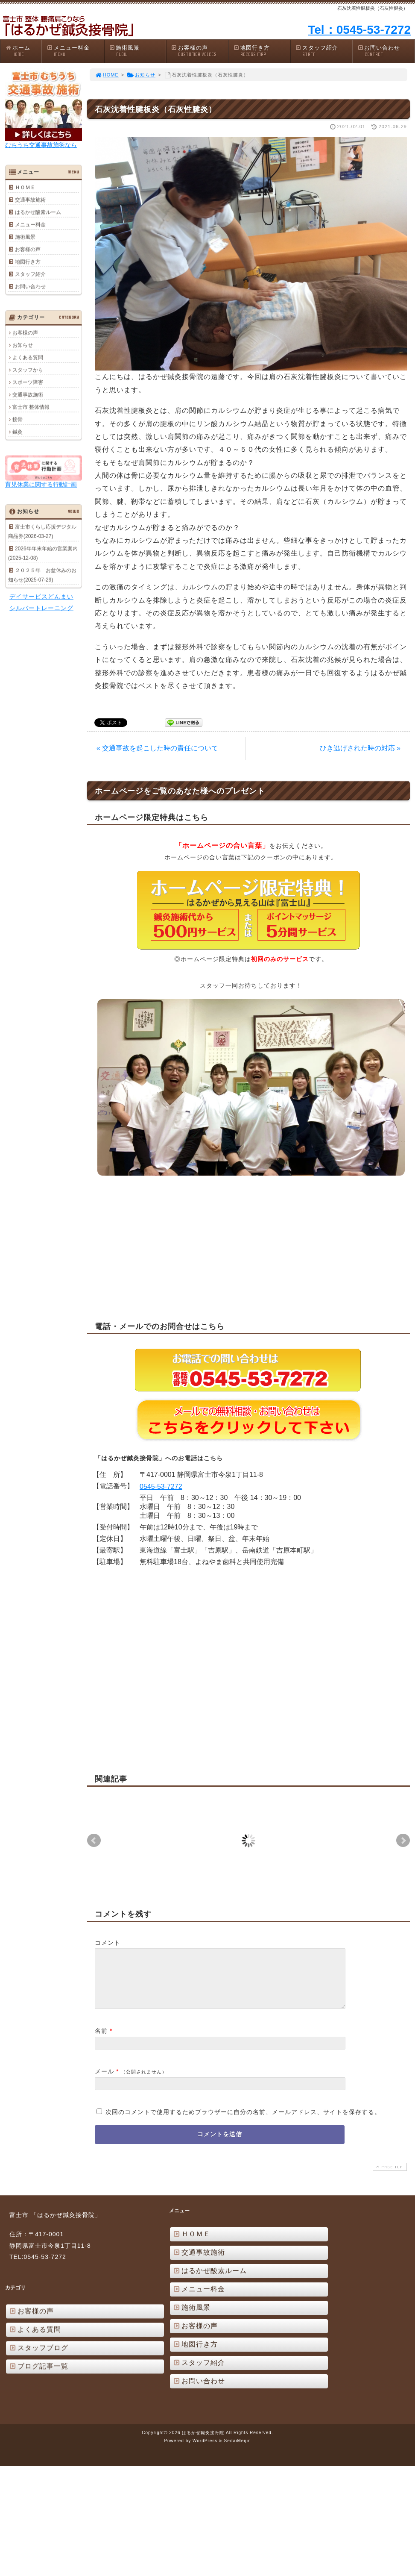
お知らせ (141, 74)
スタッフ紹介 (323, 51)
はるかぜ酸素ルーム (38, 212)
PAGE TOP (389, 2177)
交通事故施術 (30, 200)
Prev (94, 1840)
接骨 (17, 419)
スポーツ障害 (27, 382)
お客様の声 (199, 51)
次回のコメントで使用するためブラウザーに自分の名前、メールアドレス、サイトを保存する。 (243, 2122)
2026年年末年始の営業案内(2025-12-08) (43, 553)
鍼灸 (17, 432)
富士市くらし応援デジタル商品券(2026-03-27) (42, 531)
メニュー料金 (75, 51)
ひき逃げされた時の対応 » (360, 748)
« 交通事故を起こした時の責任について (157, 748)
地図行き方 (261, 51)
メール (104, 2081)
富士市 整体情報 (31, 407)
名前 (101, 2041)
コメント (107, 1942)
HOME (107, 74)
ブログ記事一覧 (38, 2376)
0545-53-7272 (161, 1486)
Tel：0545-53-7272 (359, 29)
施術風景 (137, 51)
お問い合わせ (386, 51)
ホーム (23, 51)
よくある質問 (27, 357)
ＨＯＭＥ (25, 187)
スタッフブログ (38, 2357)
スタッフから (27, 370)
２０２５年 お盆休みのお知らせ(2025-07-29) (42, 574)
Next (403, 1840)
